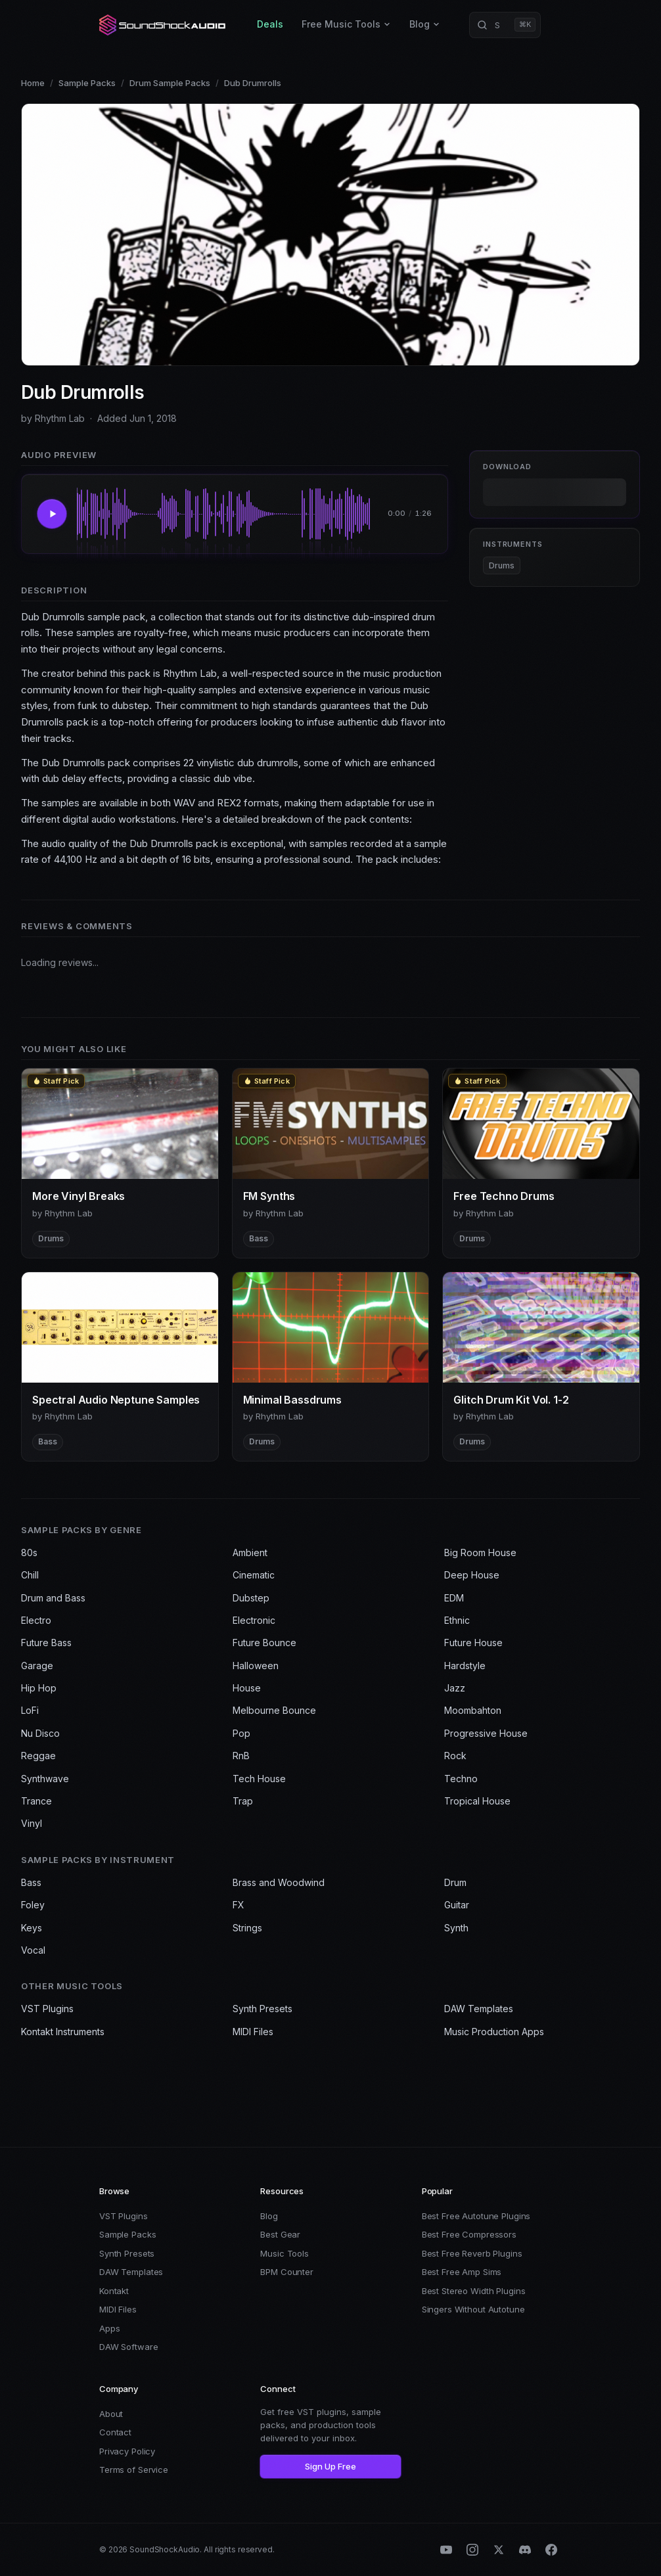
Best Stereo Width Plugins (474, 2291)
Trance (36, 1800)
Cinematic (254, 1574)
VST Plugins (47, 2008)
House (247, 1687)
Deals (270, 24)
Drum (455, 1882)
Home (33, 83)
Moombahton (472, 1710)
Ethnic (457, 1620)
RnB (241, 1755)
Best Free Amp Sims (462, 2271)
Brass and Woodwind (279, 1882)
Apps (109, 2328)
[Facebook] (551, 2549)
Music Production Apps (494, 2031)
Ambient (250, 1552)
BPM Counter (286, 2271)
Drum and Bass (53, 1597)
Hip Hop (39, 1687)
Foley (33, 1904)
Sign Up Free (330, 2466)
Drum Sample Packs (169, 83)
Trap (243, 1800)
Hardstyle (465, 1665)
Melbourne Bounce (274, 1710)
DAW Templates (478, 2008)
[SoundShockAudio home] (163, 24)
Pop (241, 1733)
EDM (454, 1597)
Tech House (259, 1778)
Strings (247, 1927)
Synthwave (45, 1778)
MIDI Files (253, 2031)
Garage (37, 1665)
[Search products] (505, 25)
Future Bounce (264, 1642)
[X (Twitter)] (498, 2549)
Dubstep (251, 1597)
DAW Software (128, 2346)
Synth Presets (262, 2008)
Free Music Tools (346, 24)
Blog (424, 24)
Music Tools (284, 2253)
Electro (36, 1620)
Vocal (33, 1950)
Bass (31, 1882)
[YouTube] (446, 2549)
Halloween (256, 1665)
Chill (30, 1574)
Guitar (456, 1904)
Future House (473, 1642)
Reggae (38, 1755)
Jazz (454, 1687)
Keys (31, 1927)
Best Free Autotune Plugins (476, 2216)
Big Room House (480, 1552)
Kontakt (114, 2291)
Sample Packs (87, 83)
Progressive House (486, 1733)
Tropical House (477, 1800)
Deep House (471, 1574)
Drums (501, 565)
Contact (115, 2432)
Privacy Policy (127, 2451)
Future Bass (46, 1642)
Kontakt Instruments (62, 2031)
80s (29, 1552)
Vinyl (31, 1823)
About (111, 2413)
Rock (455, 1755)
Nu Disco (40, 1733)
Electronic (254, 1620)
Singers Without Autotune (473, 2309)
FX (238, 1904)
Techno (461, 1778)
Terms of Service (133, 2469)
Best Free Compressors (469, 2234)
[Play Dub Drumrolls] (51, 513)
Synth (456, 1927)
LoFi (30, 1710)
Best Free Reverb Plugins (472, 2253)
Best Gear (280, 2234)
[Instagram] (472, 2549)
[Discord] (525, 2549)
